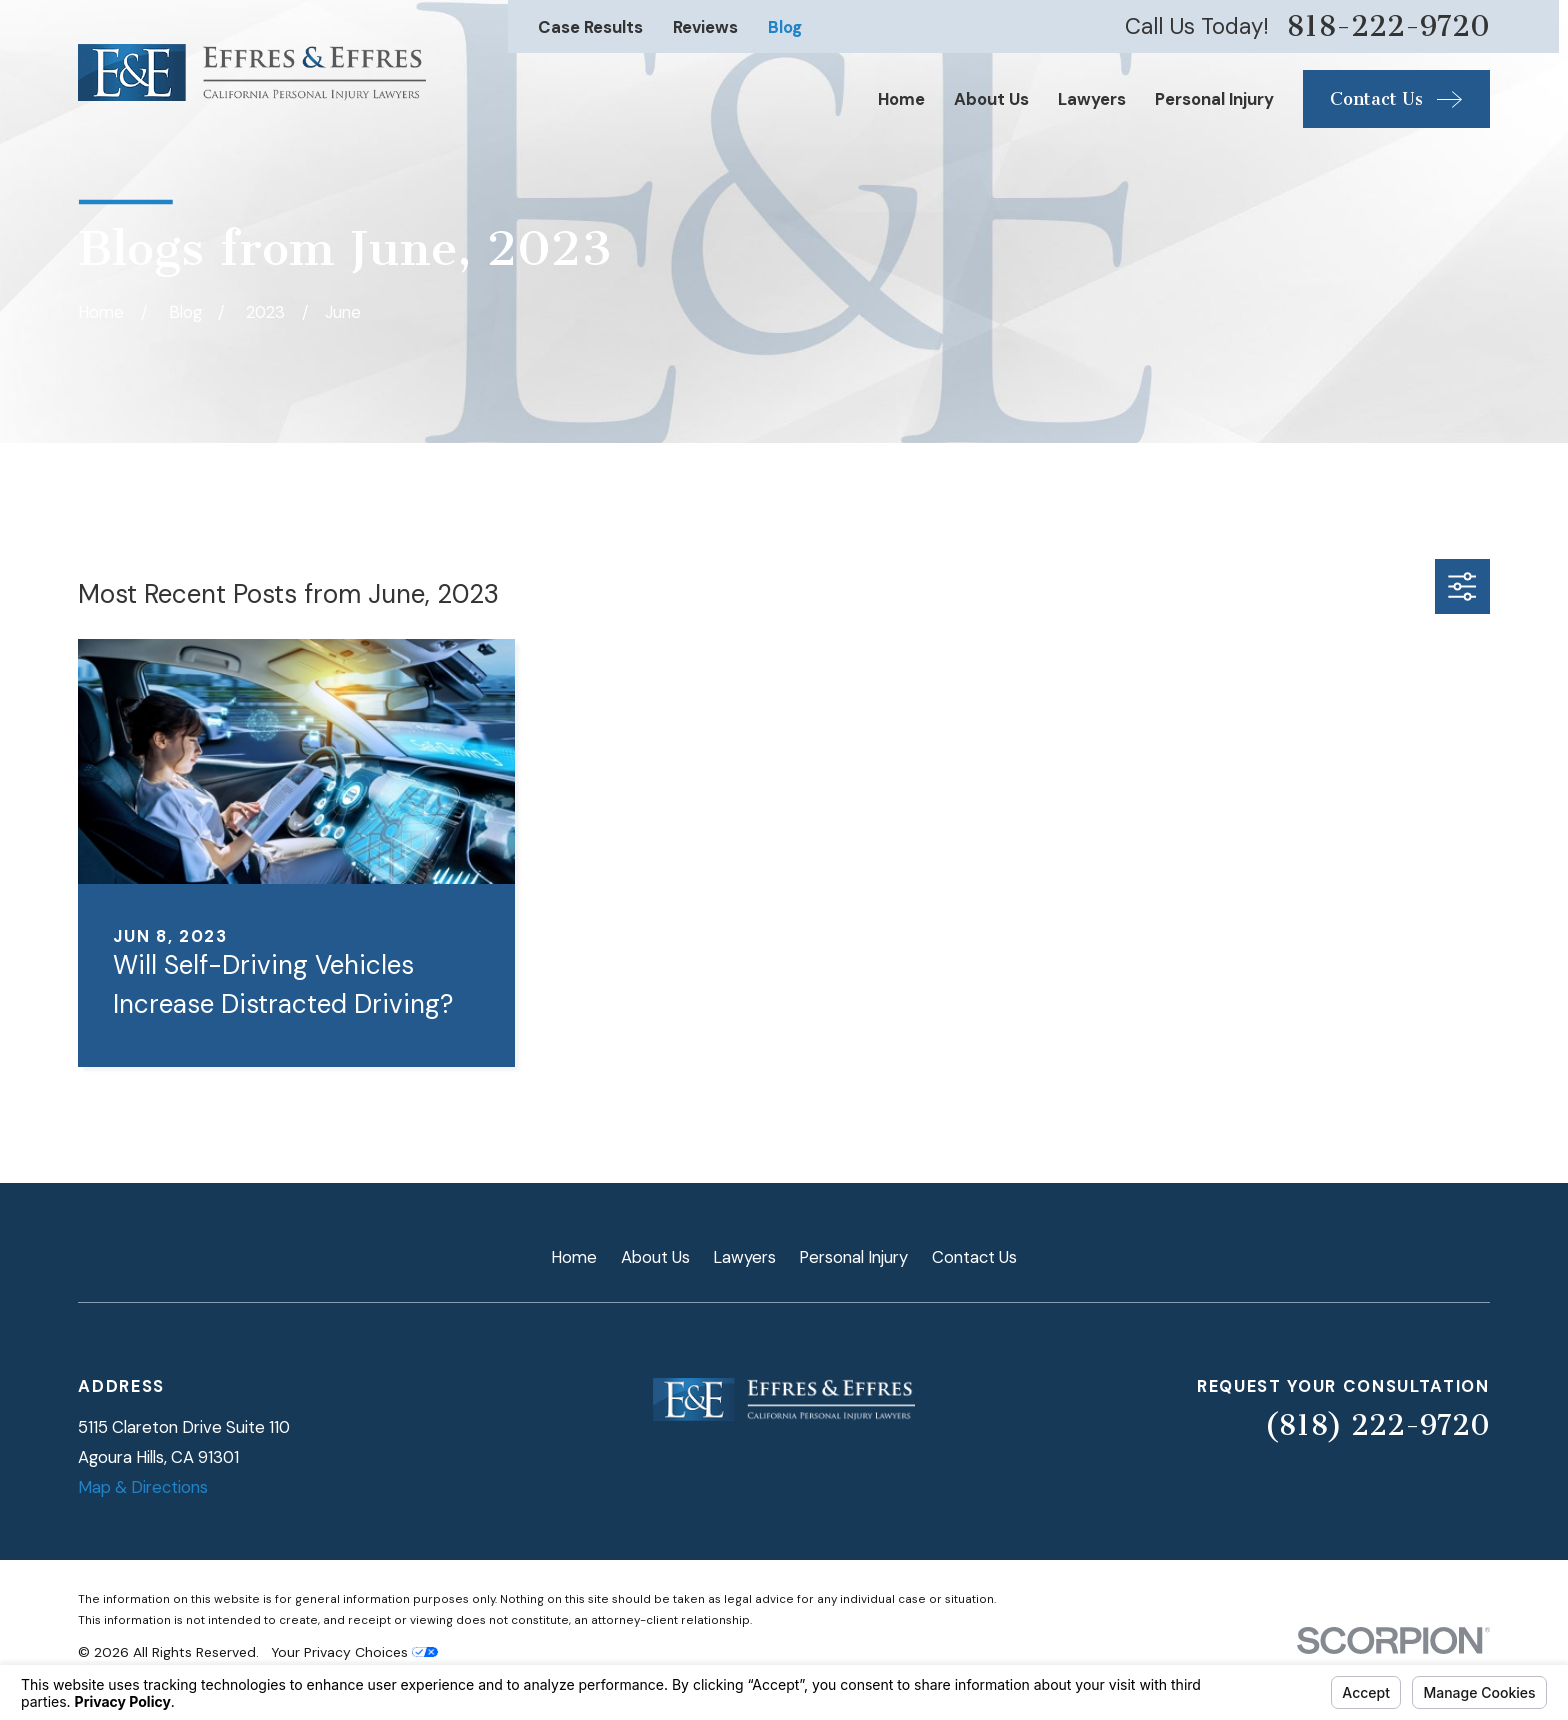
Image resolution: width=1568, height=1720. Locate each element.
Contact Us (974, 1257)
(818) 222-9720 (1377, 1425)
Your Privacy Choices (354, 1652)
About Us (655, 1257)
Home (574, 1257)
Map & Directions (143, 1487)
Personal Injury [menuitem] (1214, 99)
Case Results (590, 27)
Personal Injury (853, 1257)
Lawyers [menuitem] (1092, 99)
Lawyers (744, 1257)
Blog (785, 27)
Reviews (705, 27)
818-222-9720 (1388, 26)
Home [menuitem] (901, 99)
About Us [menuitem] (991, 99)
